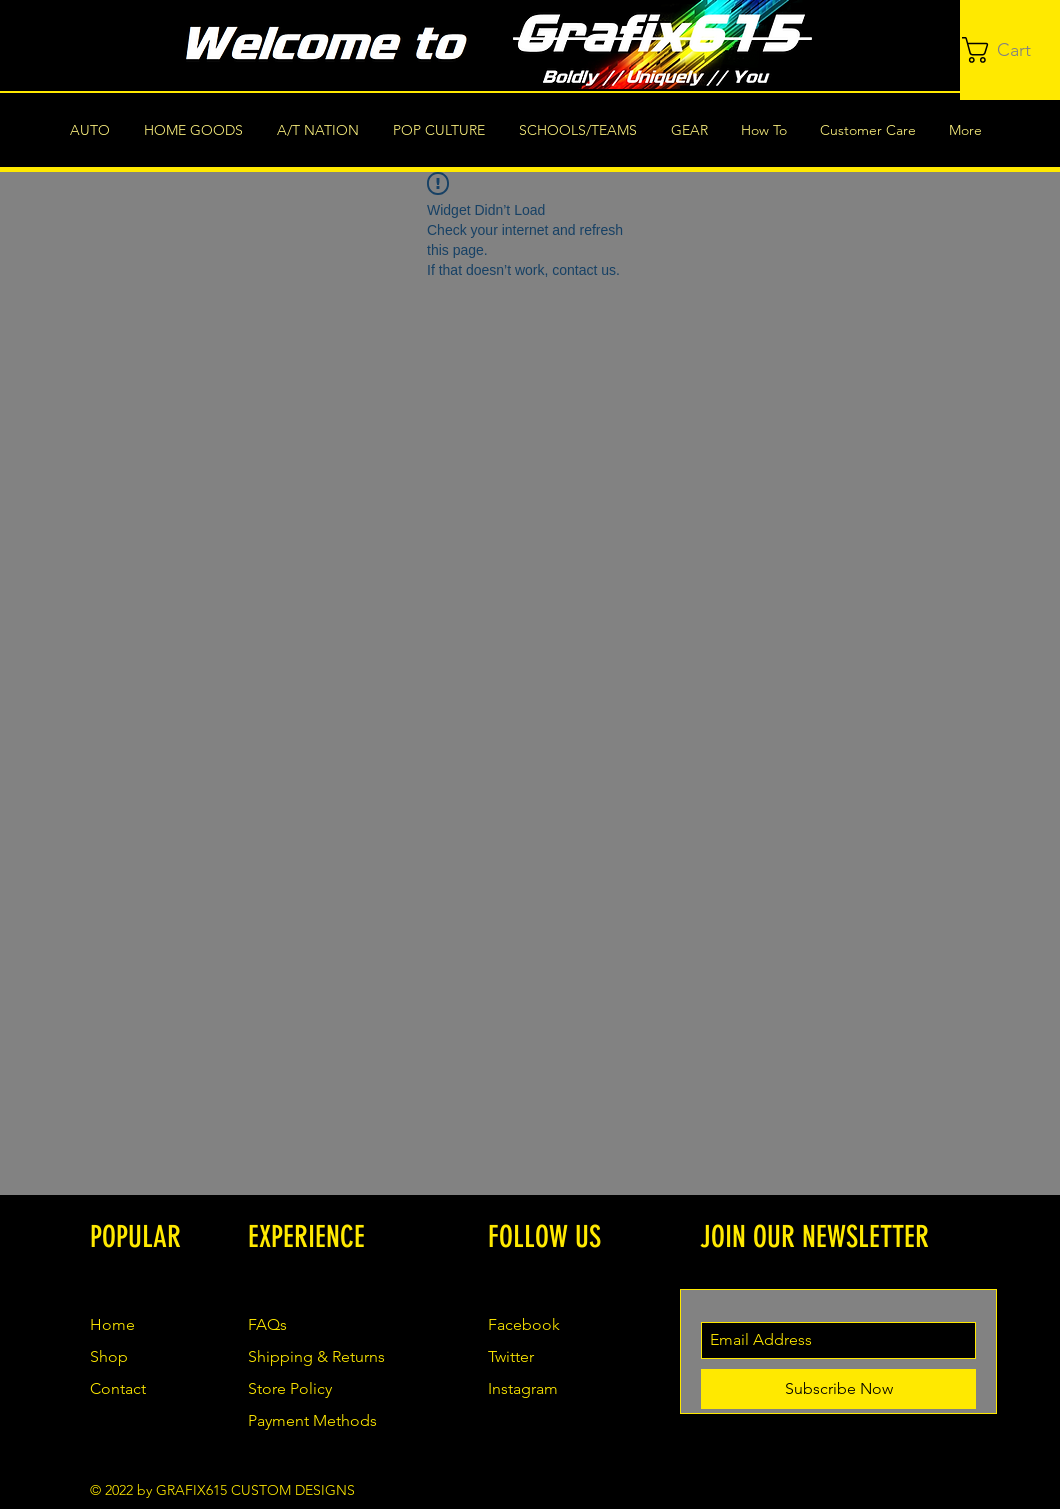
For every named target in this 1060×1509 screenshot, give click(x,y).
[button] (1011, 50)
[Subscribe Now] (838, 1389)
